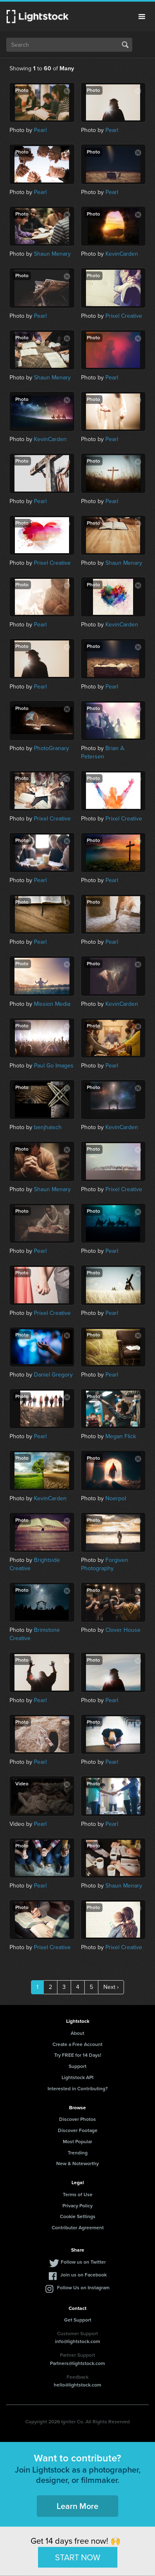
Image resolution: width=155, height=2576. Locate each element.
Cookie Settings (77, 2216)
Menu (141, 16)
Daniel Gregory (53, 1374)
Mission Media (52, 1004)
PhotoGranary (51, 748)
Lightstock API (77, 2077)
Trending (78, 2152)
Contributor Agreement (78, 2227)
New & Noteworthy (77, 2163)
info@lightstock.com (77, 2341)
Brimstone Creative (35, 1634)
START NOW (77, 2557)
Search (125, 45)
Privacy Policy (77, 2205)
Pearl (40, 130)
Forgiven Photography (104, 1564)
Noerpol (115, 1498)
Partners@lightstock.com (77, 2363)
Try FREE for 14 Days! (77, 2055)
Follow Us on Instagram (83, 2287)
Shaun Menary (52, 253)
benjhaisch (48, 1127)
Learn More (77, 2506)
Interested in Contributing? (78, 2088)
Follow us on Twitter (83, 2262)
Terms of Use (78, 2194)
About (77, 2033)
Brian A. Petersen (103, 752)
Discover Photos (77, 2119)
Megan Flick (120, 1436)
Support (77, 2066)
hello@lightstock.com (77, 2385)
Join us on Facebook (83, 2275)
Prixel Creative (123, 316)
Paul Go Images (54, 1065)
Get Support (77, 2320)
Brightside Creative (35, 1564)
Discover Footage (78, 2130)
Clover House (123, 1630)
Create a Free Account (77, 2044)
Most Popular (77, 2141)
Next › (111, 1987)
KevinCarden (121, 253)
